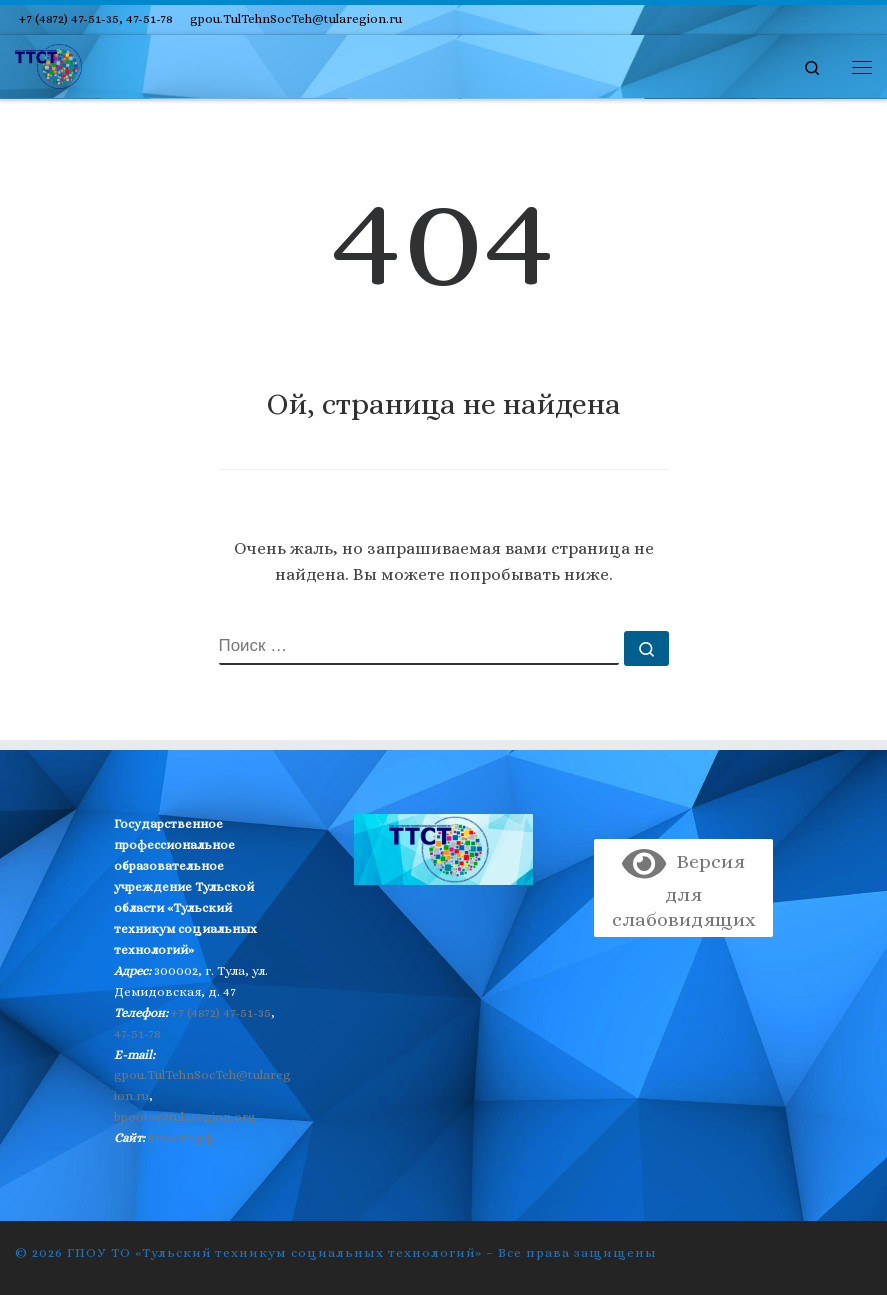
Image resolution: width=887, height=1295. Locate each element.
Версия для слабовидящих (684, 890)
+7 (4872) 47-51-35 (221, 1012)
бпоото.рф (181, 1137)
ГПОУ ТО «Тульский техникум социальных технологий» (274, 1252)
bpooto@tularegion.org (185, 1116)
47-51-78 (137, 1033)
